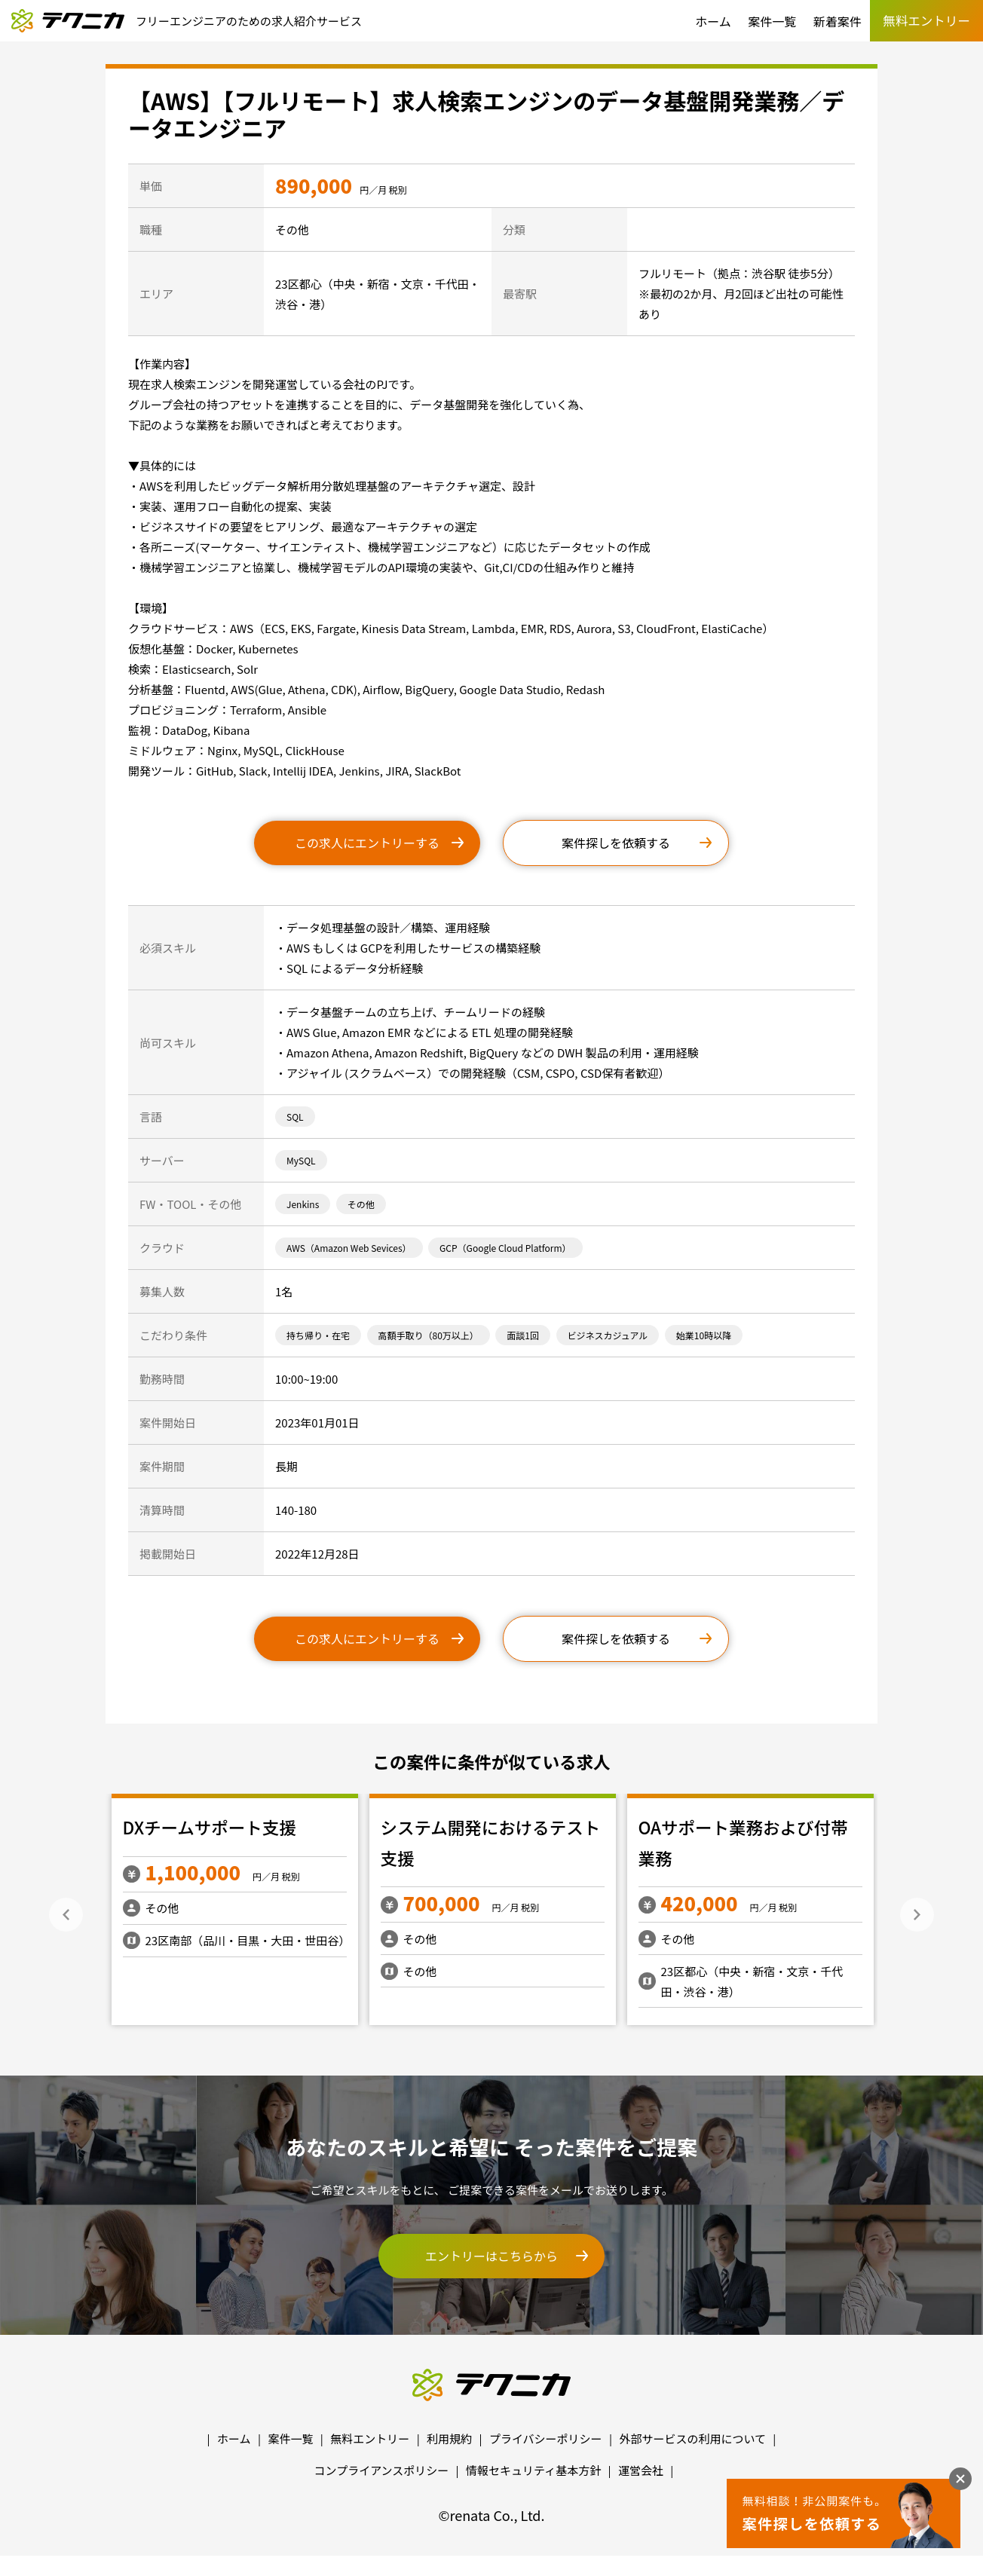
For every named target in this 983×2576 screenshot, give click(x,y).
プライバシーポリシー (545, 2438)
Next (917, 1915)
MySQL (301, 1160)
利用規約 (449, 2438)
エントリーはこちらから (491, 2256)
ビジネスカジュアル (608, 1335)
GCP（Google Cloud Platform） (505, 1247)
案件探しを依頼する (616, 843)
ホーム (713, 21)
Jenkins (302, 1204)
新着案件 (837, 21)
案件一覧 (772, 21)
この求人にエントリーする (367, 843)
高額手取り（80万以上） (428, 1335)
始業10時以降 (703, 1335)
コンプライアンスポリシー (381, 2470)
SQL (295, 1116)
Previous (66, 1915)
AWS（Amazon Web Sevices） (349, 1247)
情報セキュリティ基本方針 (533, 2470)
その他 (361, 1204)
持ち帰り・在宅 (318, 1335)
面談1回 (523, 1335)
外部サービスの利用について (692, 2438)
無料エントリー (369, 2438)
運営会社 (640, 2470)
